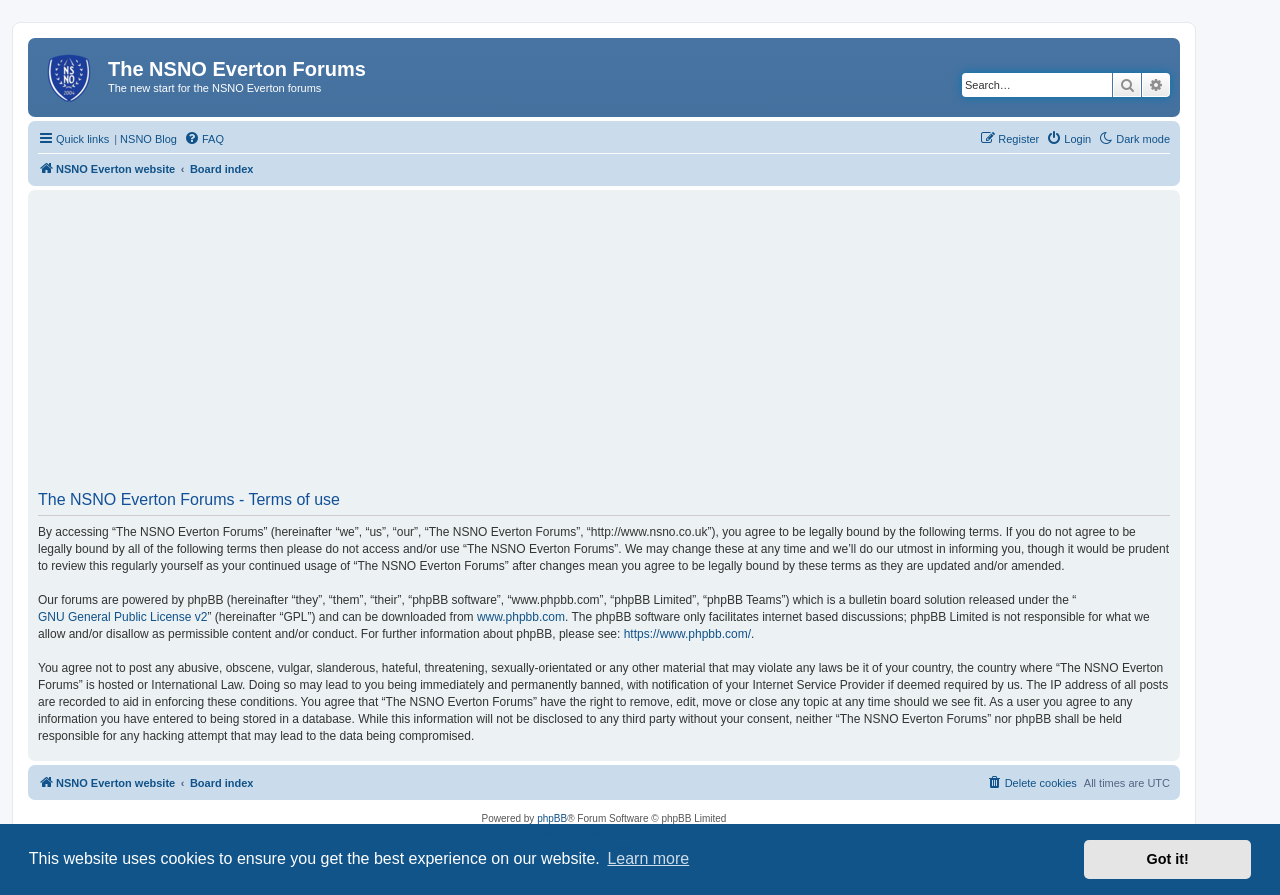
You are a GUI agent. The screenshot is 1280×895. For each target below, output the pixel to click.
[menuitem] (204, 139)
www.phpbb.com (521, 617)
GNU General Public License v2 (122, 617)
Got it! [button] (1168, 859)
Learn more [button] (648, 858)
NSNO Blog (148, 139)
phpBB (552, 818)
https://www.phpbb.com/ (687, 634)
